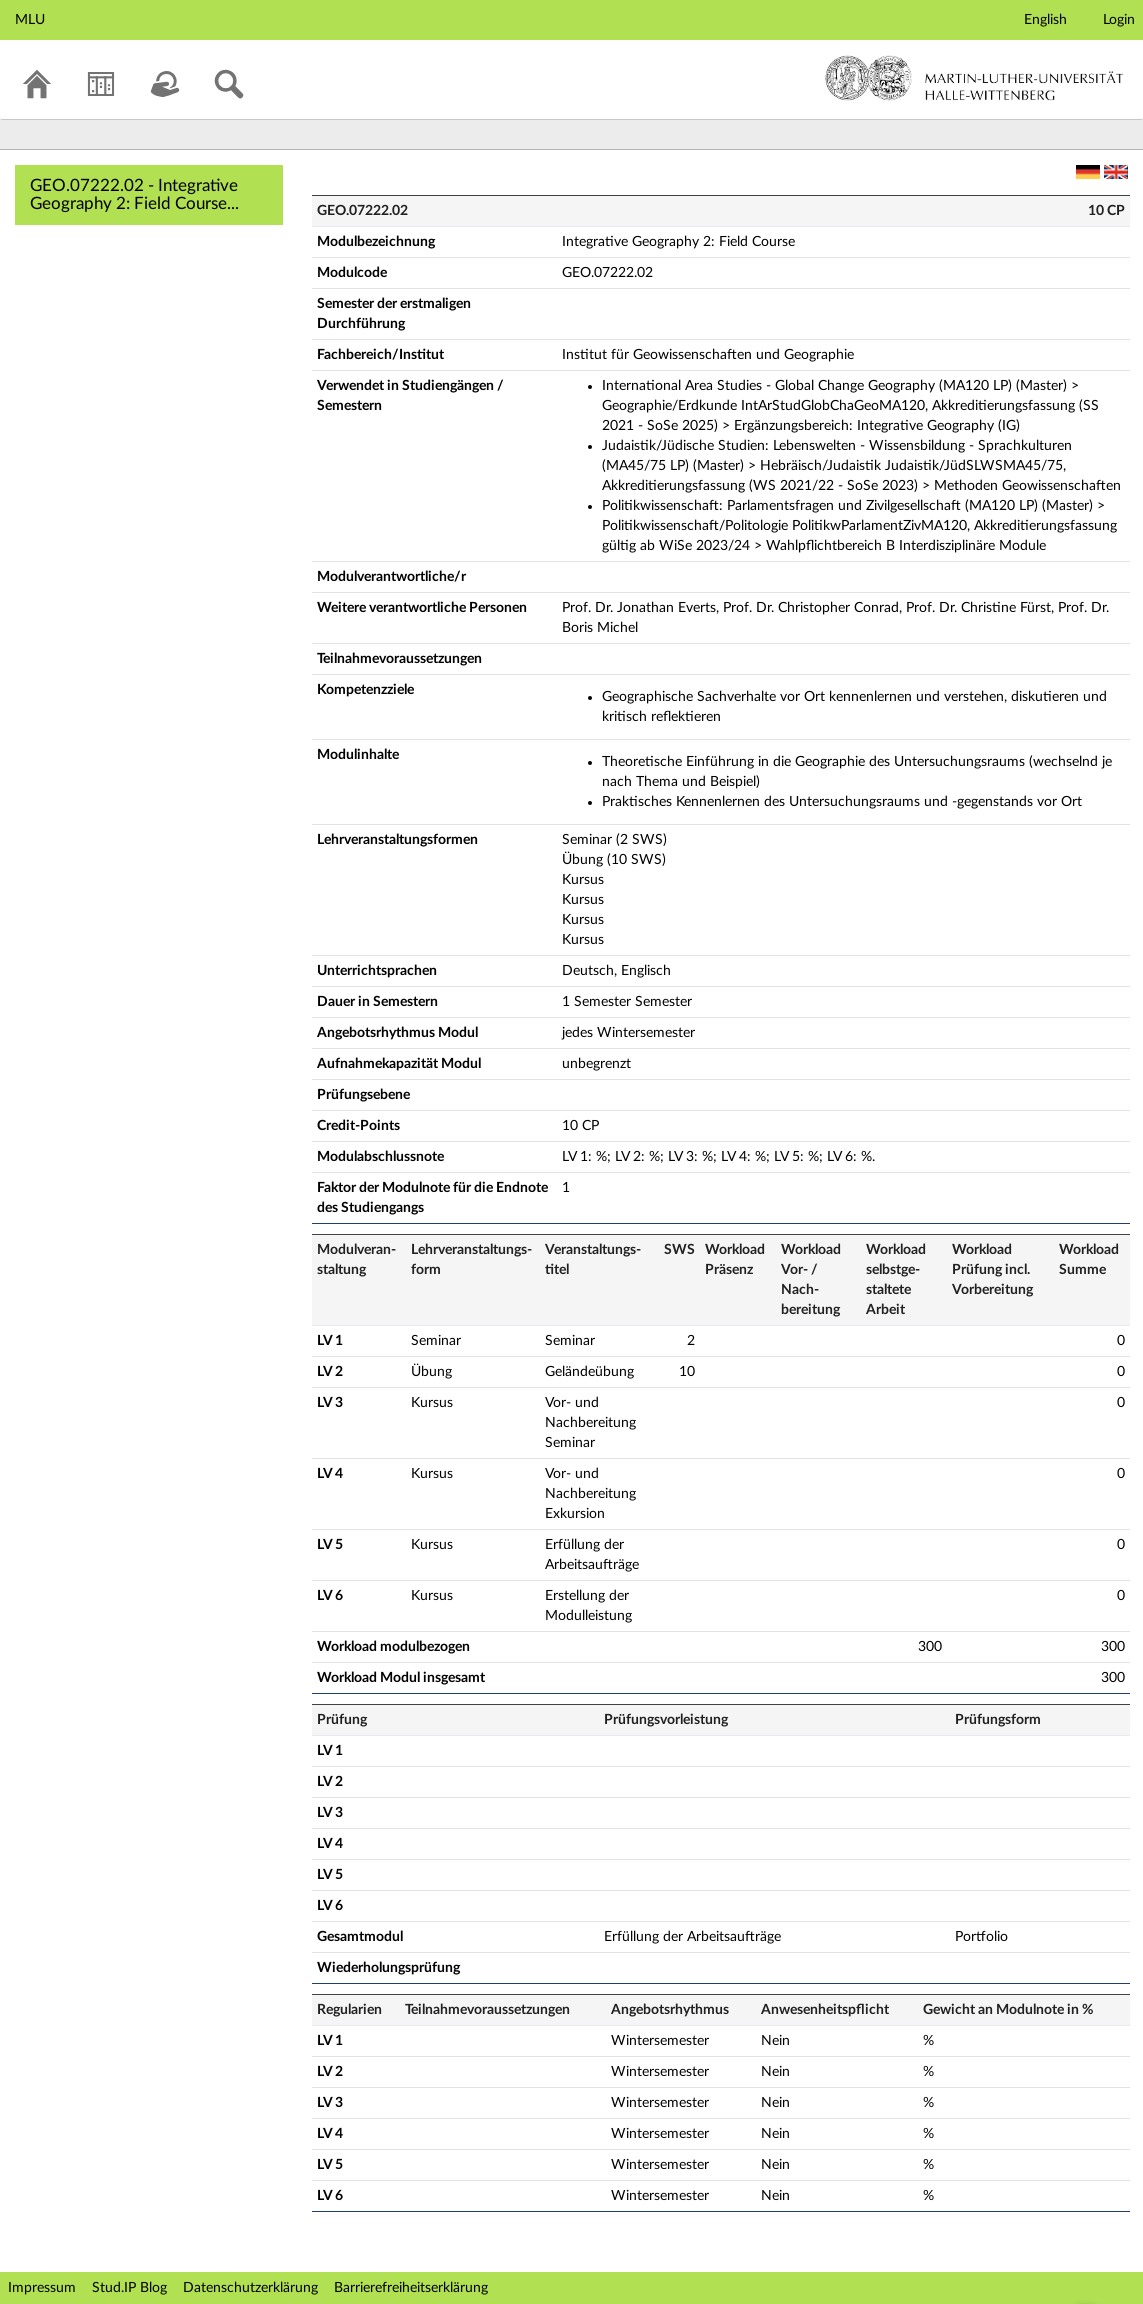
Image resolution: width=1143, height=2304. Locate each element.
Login (1119, 20)
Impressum (42, 2288)
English (1045, 20)
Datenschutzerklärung (250, 2288)
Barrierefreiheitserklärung (411, 2288)
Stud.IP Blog (129, 2288)
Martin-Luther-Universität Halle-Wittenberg (974, 78)
